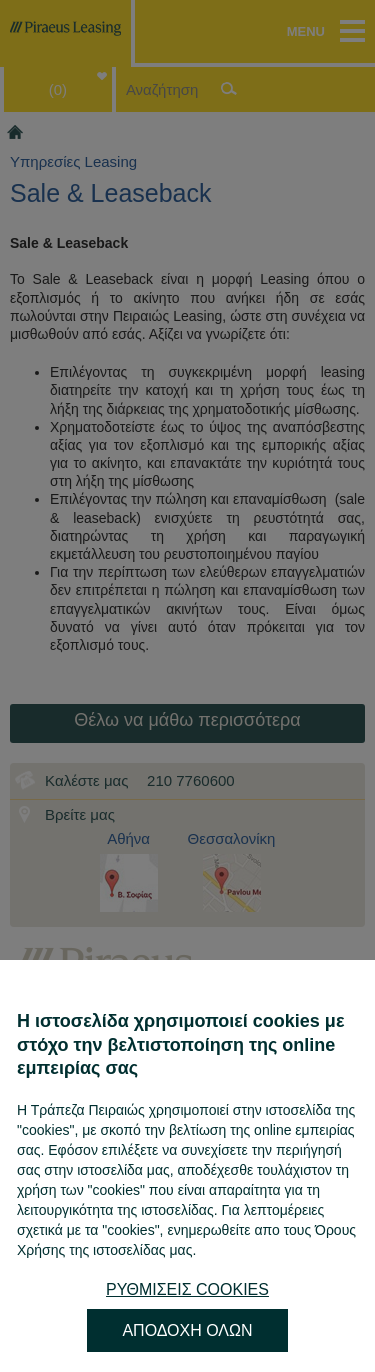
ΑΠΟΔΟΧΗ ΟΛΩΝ (187, 1330)
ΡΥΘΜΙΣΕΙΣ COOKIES (187, 1289)
